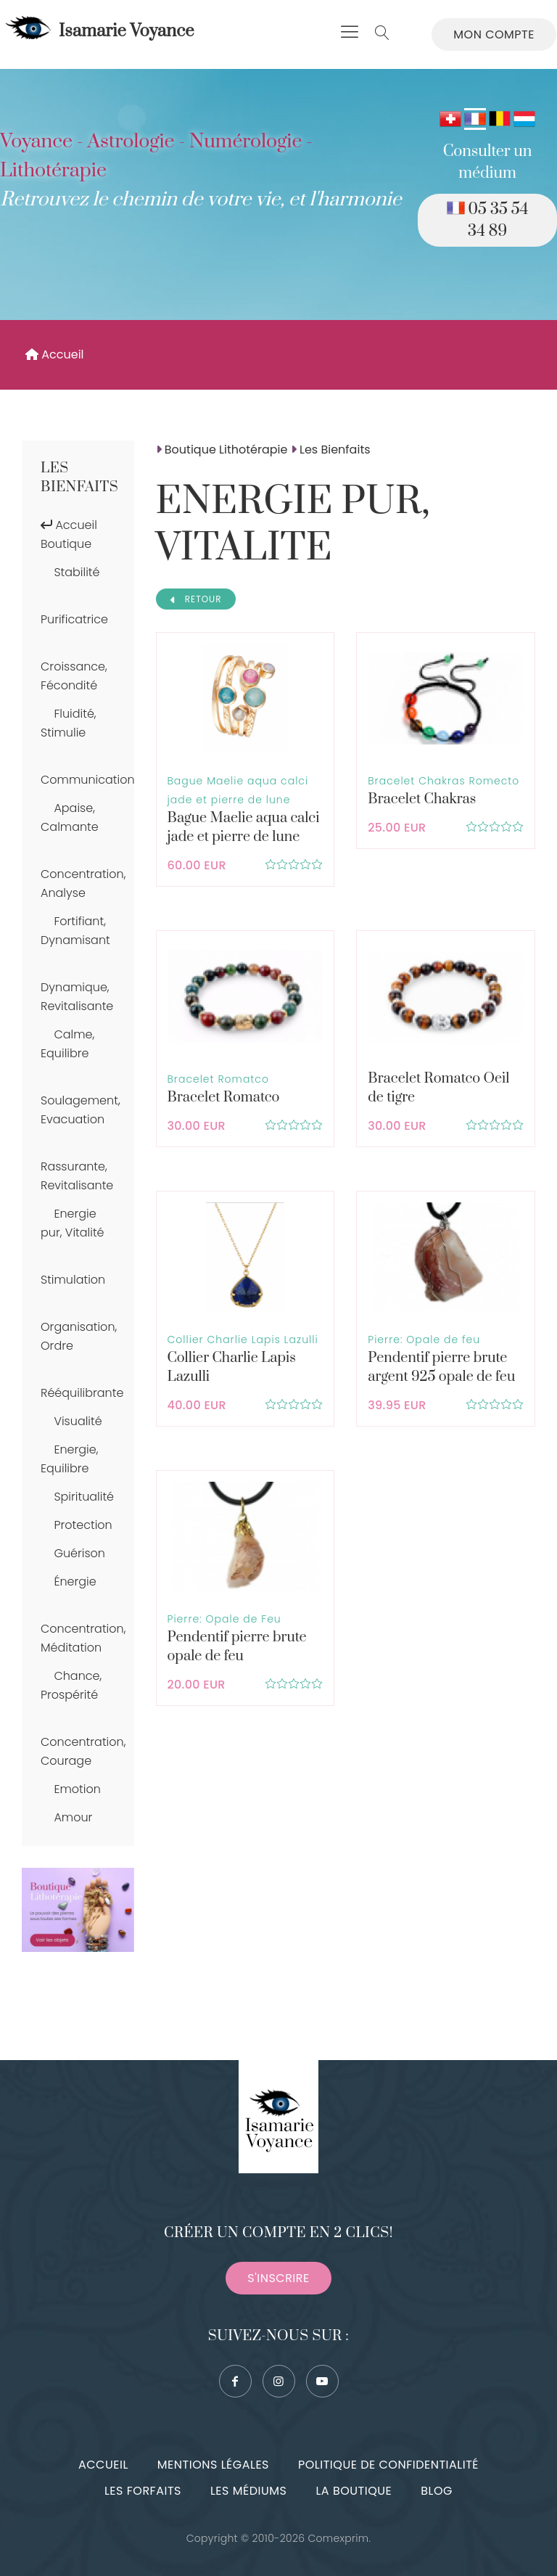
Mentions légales (213, 2464)
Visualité (78, 1421)
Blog (437, 2490)
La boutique (353, 2490)
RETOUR (196, 599)
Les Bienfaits (79, 477)
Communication (88, 779)
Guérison (79, 1553)
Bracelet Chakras (422, 799)
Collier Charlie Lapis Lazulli (243, 1339)
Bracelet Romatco (218, 1079)
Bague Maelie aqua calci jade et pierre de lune (244, 827)
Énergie (75, 1581)
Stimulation (73, 1279)
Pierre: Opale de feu (424, 1339)
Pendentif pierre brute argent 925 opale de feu (441, 1367)
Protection (83, 1525)
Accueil (54, 354)
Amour (73, 1817)
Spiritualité (84, 1496)
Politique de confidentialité (388, 2464)
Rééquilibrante (82, 1393)
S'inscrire (278, 2278)
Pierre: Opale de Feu (224, 1619)
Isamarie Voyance (97, 31)
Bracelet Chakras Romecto (443, 781)
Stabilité (76, 572)
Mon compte (494, 34)
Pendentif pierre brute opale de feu (237, 1646)
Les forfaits (142, 2490)
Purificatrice (74, 619)
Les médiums (248, 2490)
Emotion (77, 1789)
